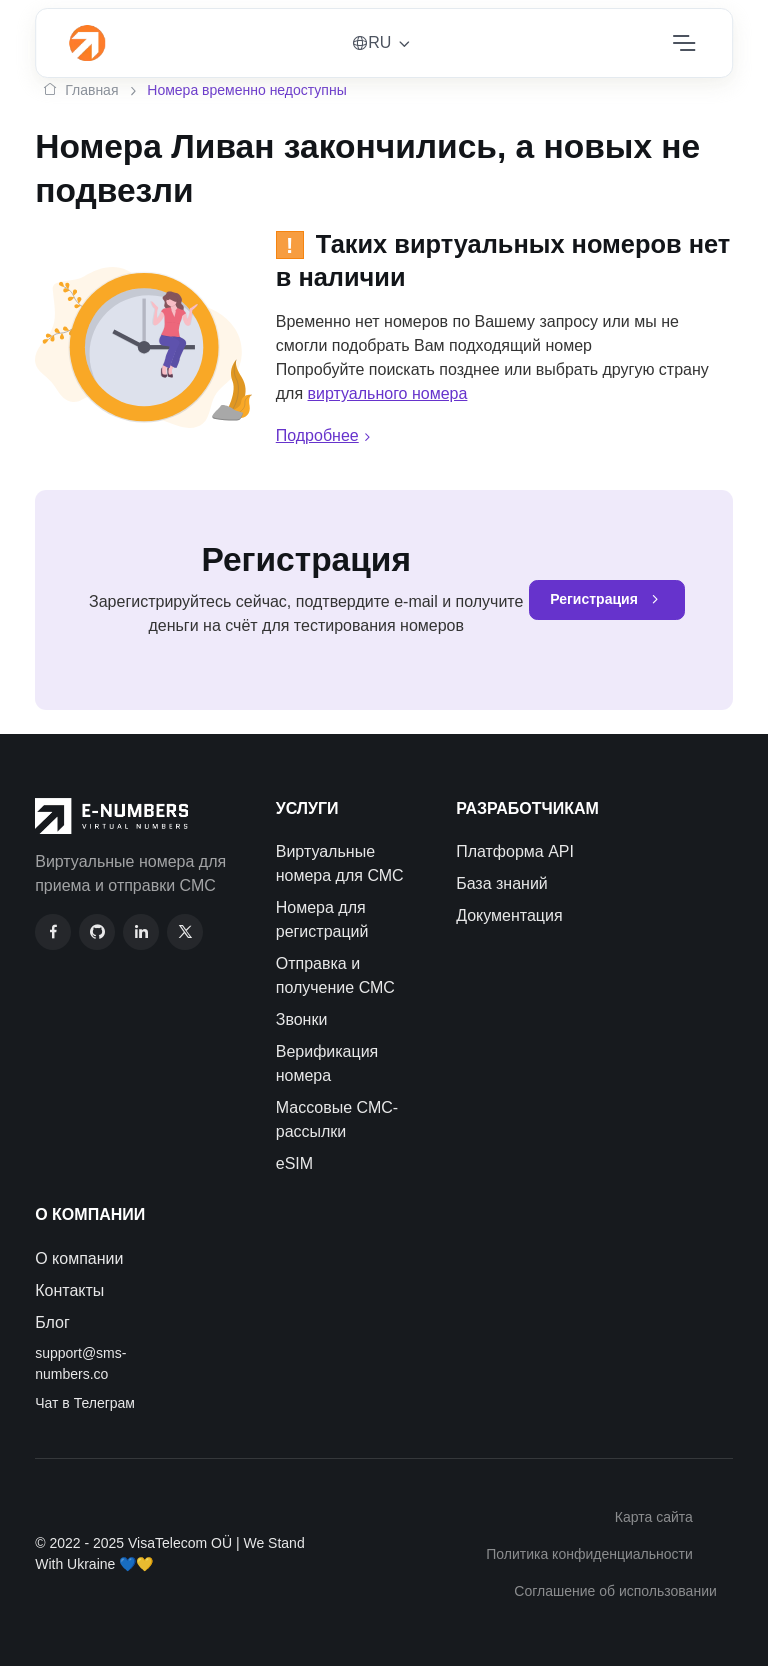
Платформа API (515, 851)
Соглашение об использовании (615, 1591)
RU (371, 42)
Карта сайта (654, 1517)
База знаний (502, 883)
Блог (52, 1322)
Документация (509, 915)
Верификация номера (327, 1063)
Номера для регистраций (322, 919)
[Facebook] (53, 932)
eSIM (294, 1163)
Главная (80, 90)
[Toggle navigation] (683, 43)
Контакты (69, 1290)
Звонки (302, 1019)
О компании (79, 1258)
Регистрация (607, 600)
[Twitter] (185, 932)
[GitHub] (97, 932)
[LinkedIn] (141, 932)
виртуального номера (388, 393)
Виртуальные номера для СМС (340, 863)
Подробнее (325, 435)
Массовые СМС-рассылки (337, 1119)
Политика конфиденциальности (589, 1554)
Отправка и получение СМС (335, 975)
